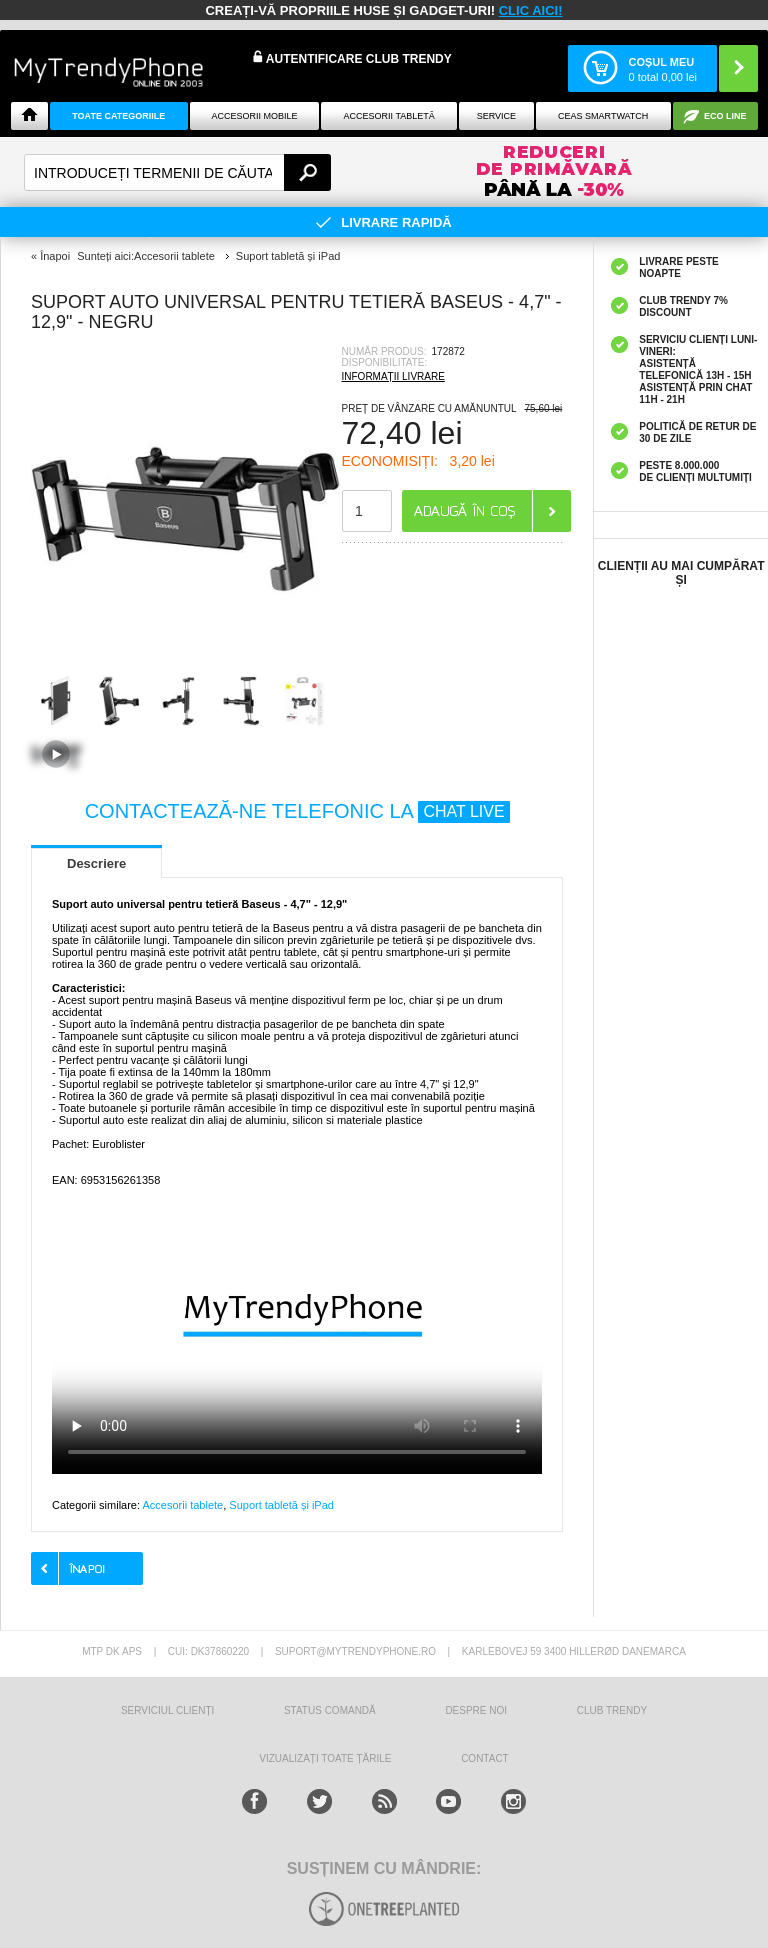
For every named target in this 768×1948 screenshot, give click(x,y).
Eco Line (725, 116)
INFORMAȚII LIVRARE (393, 376)
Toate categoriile (118, 116)
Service (496, 116)
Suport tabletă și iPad (281, 1505)
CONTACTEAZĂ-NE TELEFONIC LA (297, 811)
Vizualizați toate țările (325, 1758)
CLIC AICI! (531, 10)
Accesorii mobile (254, 116)
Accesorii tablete (182, 1505)
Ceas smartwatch (603, 116)
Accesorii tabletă (389, 116)
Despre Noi (476, 1710)
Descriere (96, 863)
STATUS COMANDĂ (330, 1710)
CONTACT (485, 1758)
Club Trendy (612, 1710)
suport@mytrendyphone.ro (355, 1651)
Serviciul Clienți (167, 1710)
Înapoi (55, 256)
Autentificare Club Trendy (352, 58)
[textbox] (177, 172)
